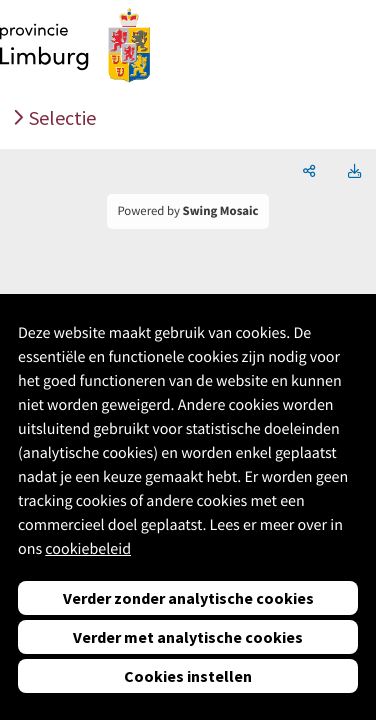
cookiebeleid (88, 549)
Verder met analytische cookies (188, 637)
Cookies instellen (188, 676)
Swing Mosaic (221, 211)
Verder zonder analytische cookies (188, 598)
